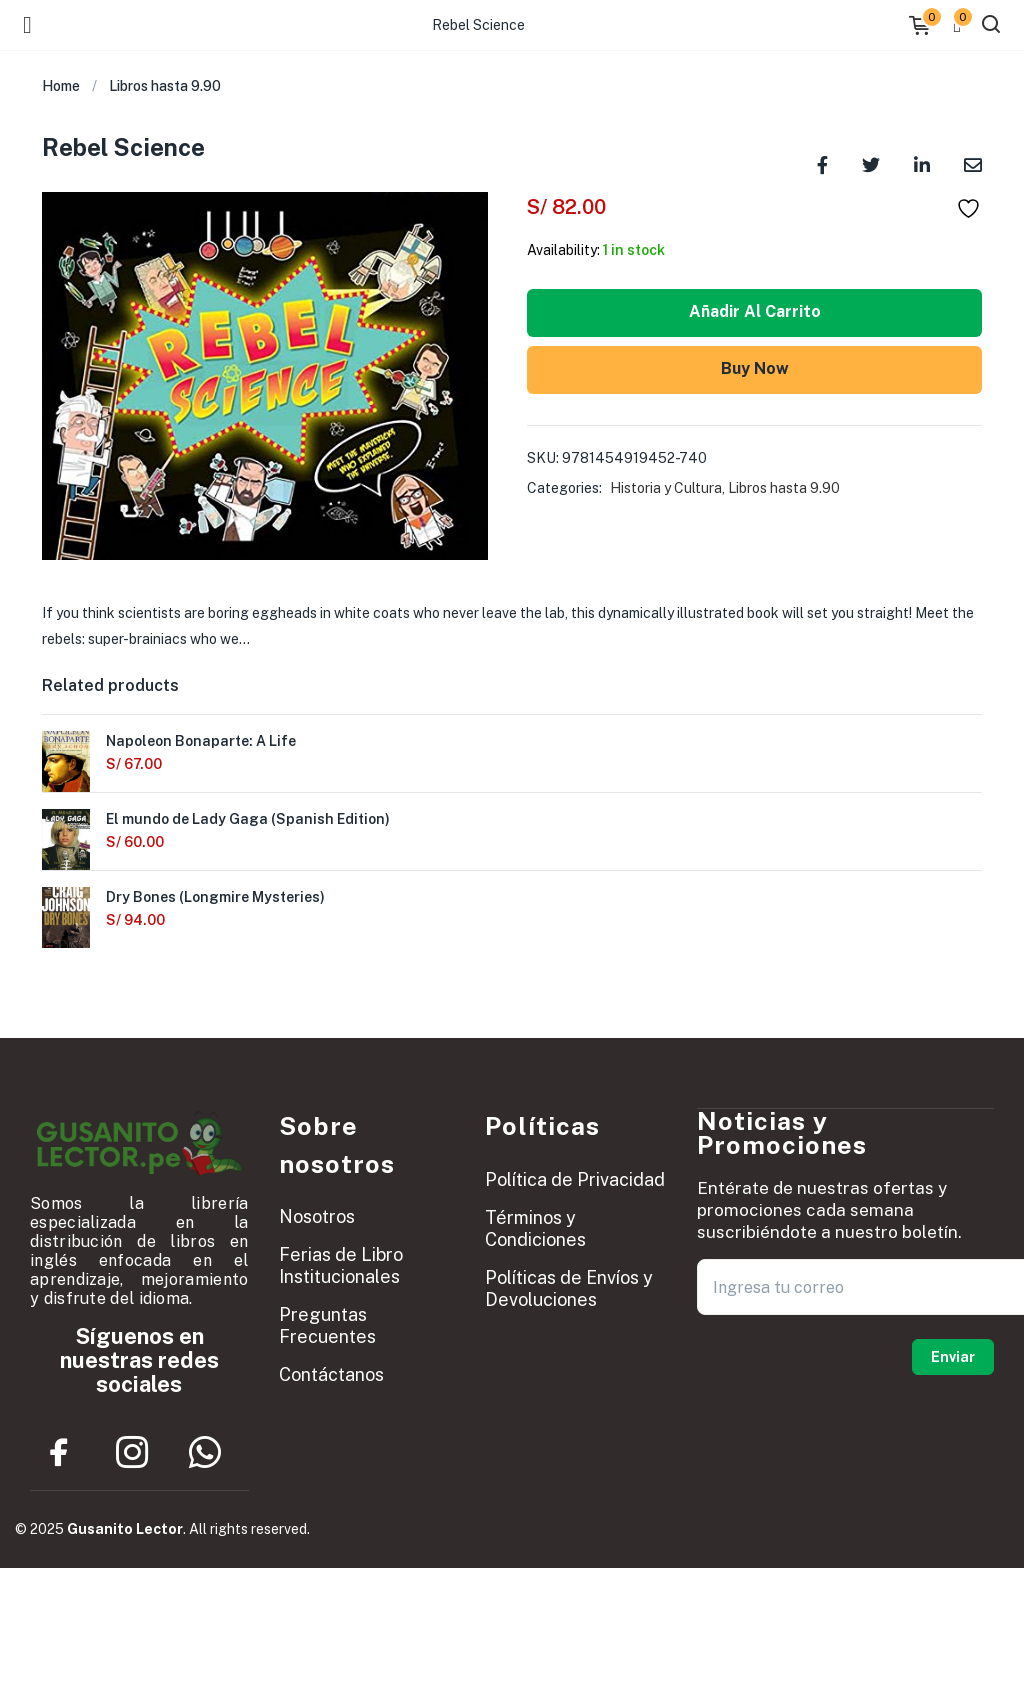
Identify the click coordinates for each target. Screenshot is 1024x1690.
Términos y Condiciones (535, 1228)
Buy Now (755, 368)
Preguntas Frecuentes (327, 1325)
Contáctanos (331, 1374)
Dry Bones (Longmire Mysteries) (215, 897)
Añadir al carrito (755, 311)
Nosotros (317, 1216)
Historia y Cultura (666, 488)
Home (61, 86)
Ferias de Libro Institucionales (341, 1265)
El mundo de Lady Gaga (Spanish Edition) (248, 819)
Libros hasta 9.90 (165, 86)
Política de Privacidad (575, 1179)
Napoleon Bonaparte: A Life (201, 741)
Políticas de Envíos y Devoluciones (569, 1288)
